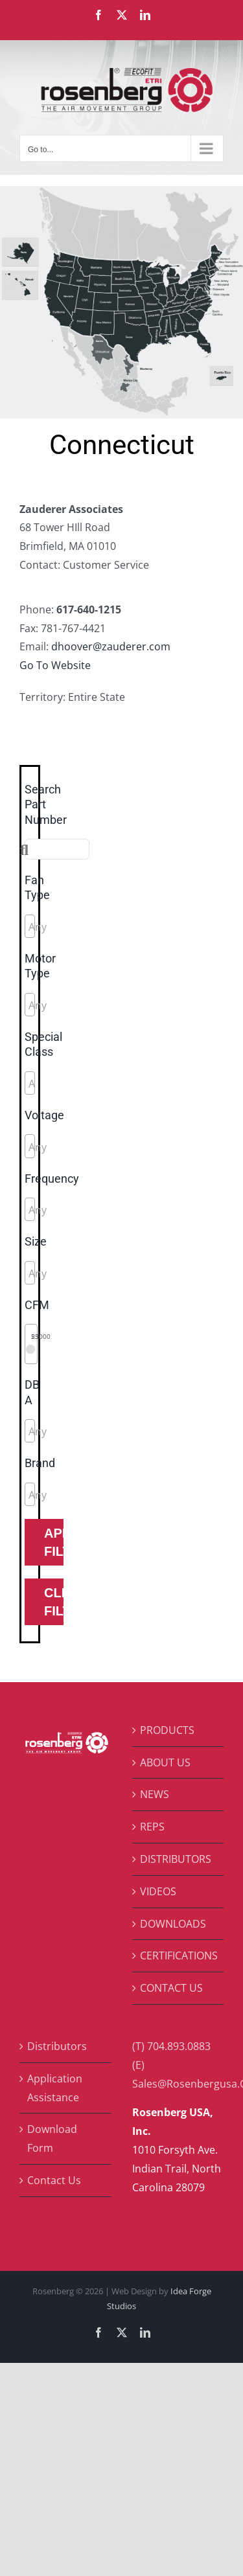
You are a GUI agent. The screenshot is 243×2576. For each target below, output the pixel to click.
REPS (152, 1826)
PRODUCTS (167, 1730)
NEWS (154, 1794)
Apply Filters (54, 1542)
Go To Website (55, 665)
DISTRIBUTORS (175, 1859)
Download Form (52, 2138)
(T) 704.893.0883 (171, 2046)
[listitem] (20, 253)
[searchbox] (87, 927)
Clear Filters (54, 1602)
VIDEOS (158, 1891)
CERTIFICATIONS (179, 1955)
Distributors (57, 2046)
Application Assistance (54, 2087)
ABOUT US (165, 1762)
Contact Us (54, 2180)
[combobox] (30, 926)
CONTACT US (171, 1988)
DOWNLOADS (173, 1924)
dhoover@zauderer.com (110, 646)
